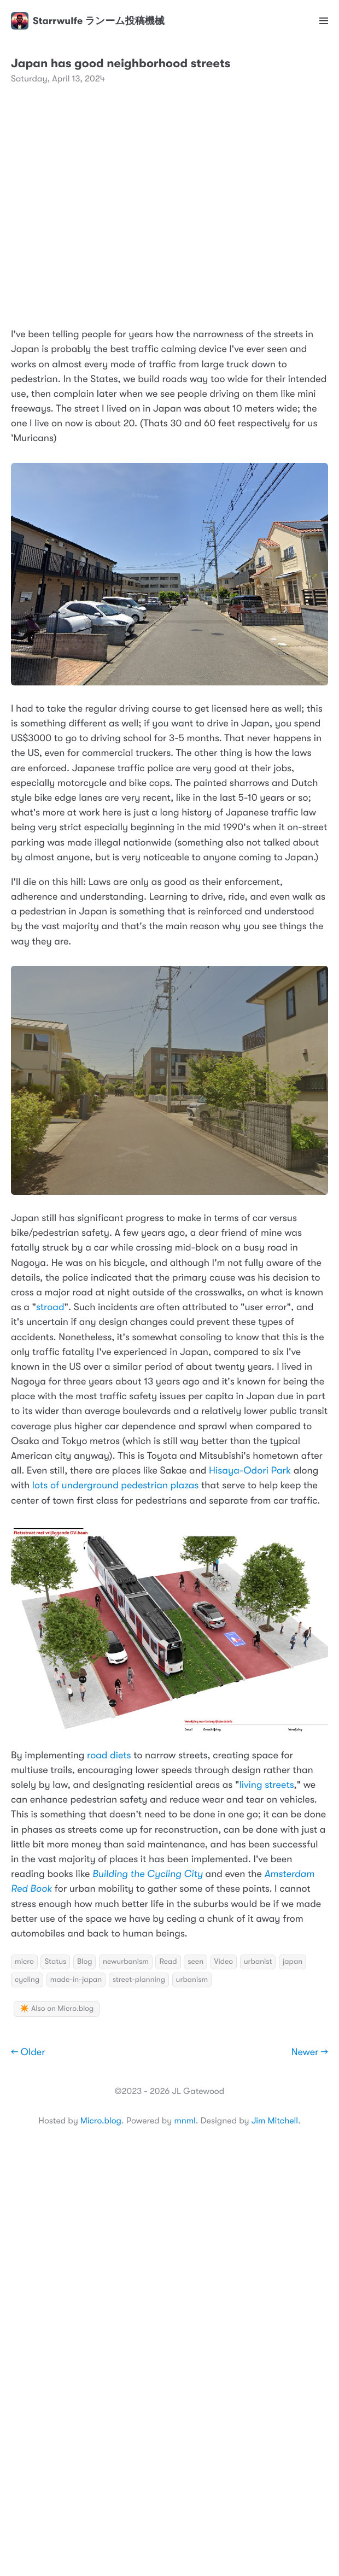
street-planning (139, 1979)
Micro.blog (100, 2121)
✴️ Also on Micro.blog (56, 2008)
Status (55, 1961)
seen (195, 1961)
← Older (28, 2052)
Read (168, 1961)
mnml (184, 2121)
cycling (27, 1979)
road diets (109, 1755)
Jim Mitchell (275, 2121)
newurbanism (126, 1961)
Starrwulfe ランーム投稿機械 (88, 21)
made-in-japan (76, 1979)
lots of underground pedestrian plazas (114, 1485)
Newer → (309, 2052)
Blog (84, 1961)
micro (24, 1961)
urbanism (192, 1979)
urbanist (258, 1961)
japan (292, 1961)
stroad (50, 1307)
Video (223, 1961)
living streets (266, 1785)
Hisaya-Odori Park (250, 1470)
